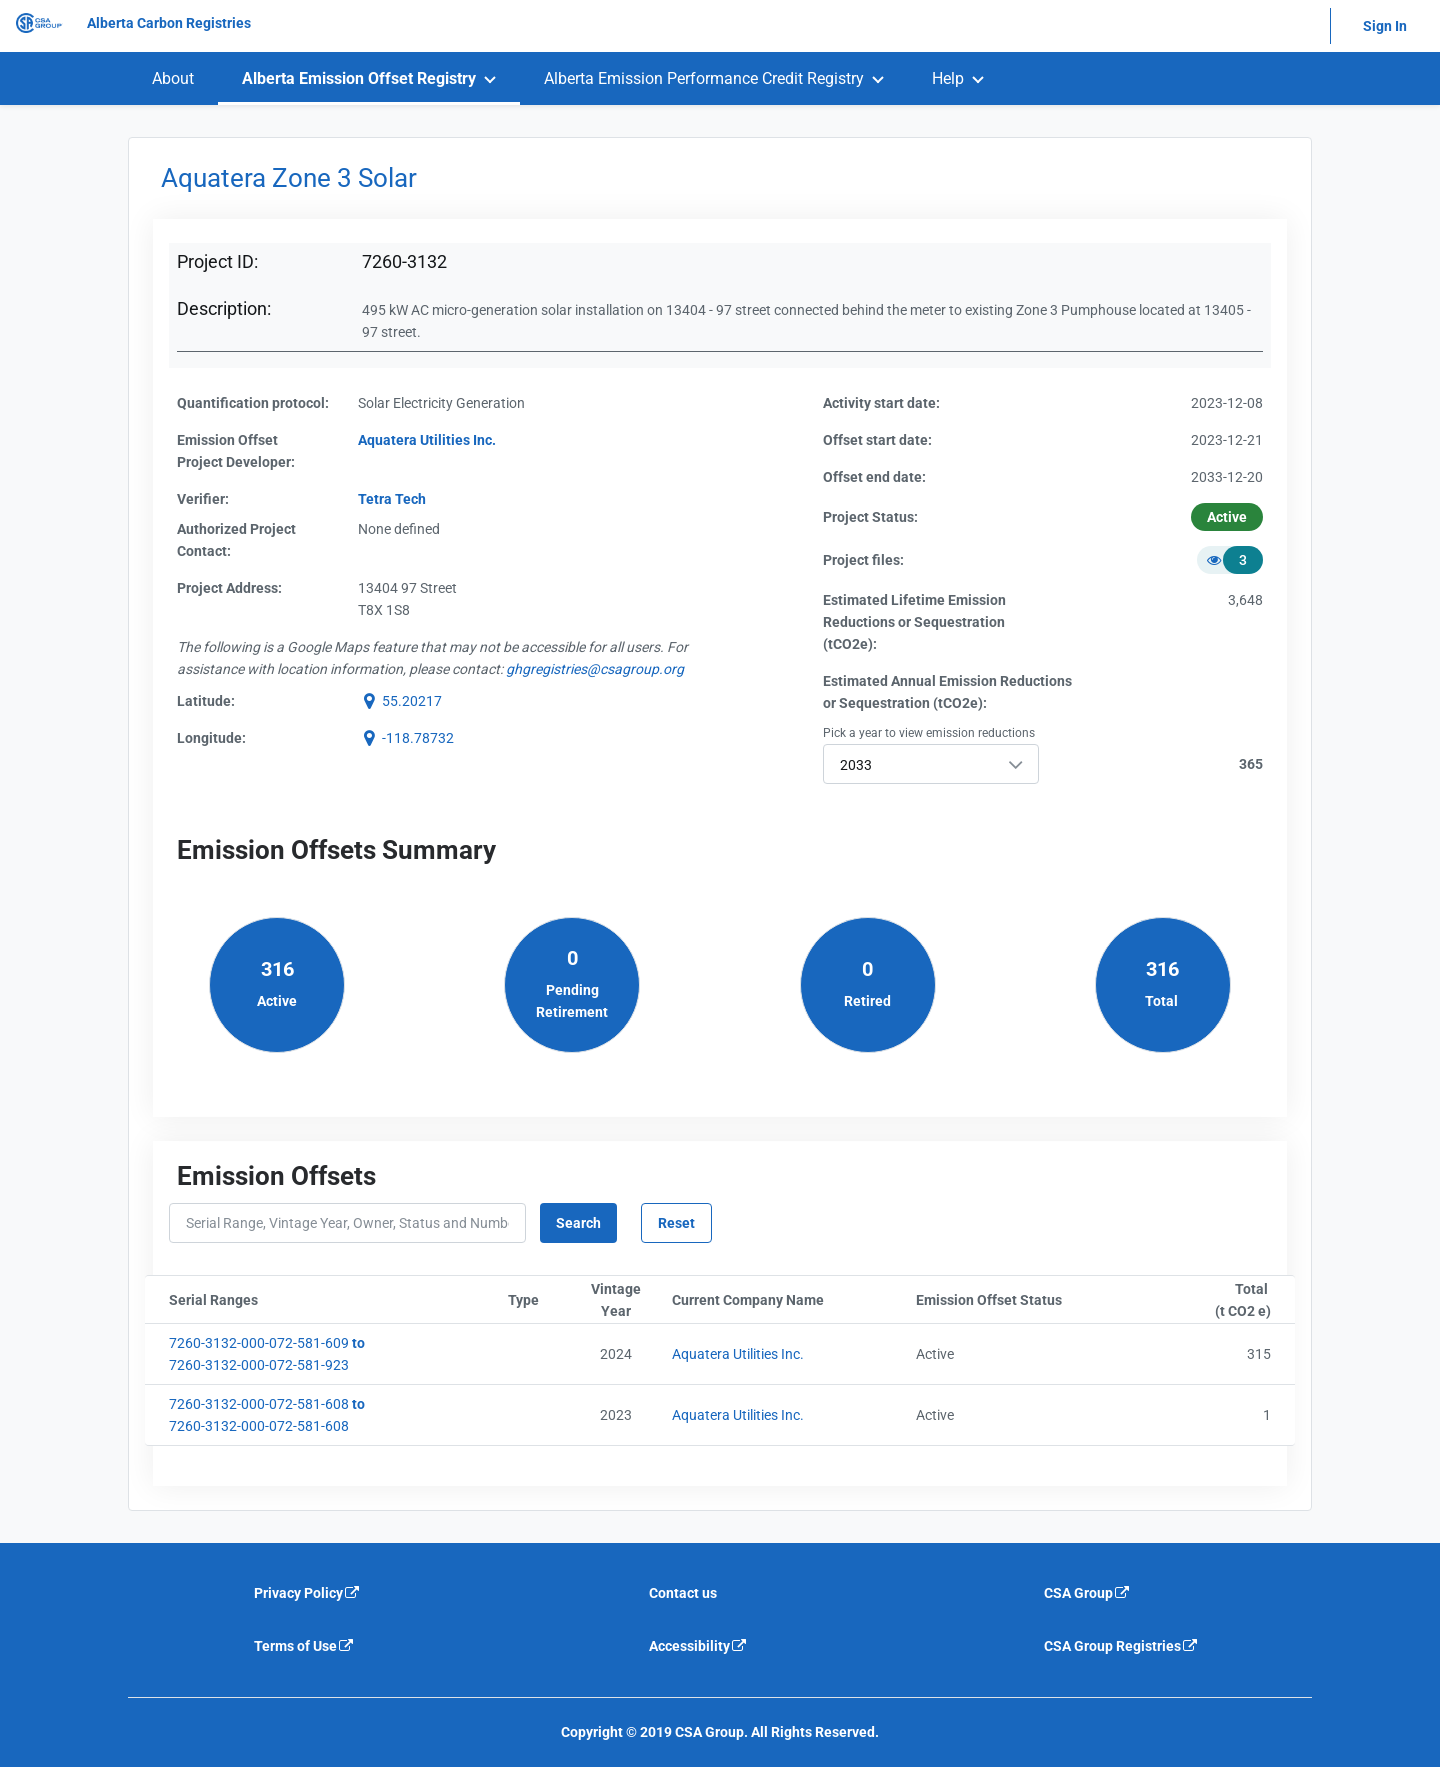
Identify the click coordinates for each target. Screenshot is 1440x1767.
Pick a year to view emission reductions (929, 733)
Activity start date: (881, 403)
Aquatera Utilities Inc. (738, 1354)
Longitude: (211, 738)
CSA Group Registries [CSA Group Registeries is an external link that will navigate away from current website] (1121, 1646)
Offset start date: (877, 440)
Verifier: (203, 499)
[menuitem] (173, 78)
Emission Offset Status (1030, 1300)
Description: (224, 308)
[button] (400, 701)
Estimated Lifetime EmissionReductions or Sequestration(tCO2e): (914, 622)
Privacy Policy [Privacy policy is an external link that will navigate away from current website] (307, 1593)
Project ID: (217, 261)
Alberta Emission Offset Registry (359, 78)
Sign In (1385, 26)
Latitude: (206, 701)
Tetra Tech (392, 499)
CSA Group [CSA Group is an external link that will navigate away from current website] (1087, 1593)
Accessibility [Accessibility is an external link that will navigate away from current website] (698, 1646)
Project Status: (870, 517)
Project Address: (229, 588)
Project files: (863, 560)
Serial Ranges (313, 1300)
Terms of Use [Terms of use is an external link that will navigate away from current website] (304, 1646)
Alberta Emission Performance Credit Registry (704, 78)
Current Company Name (790, 1300)
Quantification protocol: (253, 403)
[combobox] (931, 764)
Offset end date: (874, 477)
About (173, 78)
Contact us (683, 1593)
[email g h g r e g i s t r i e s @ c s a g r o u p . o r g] (595, 669)
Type (538, 1300)
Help (948, 78)
